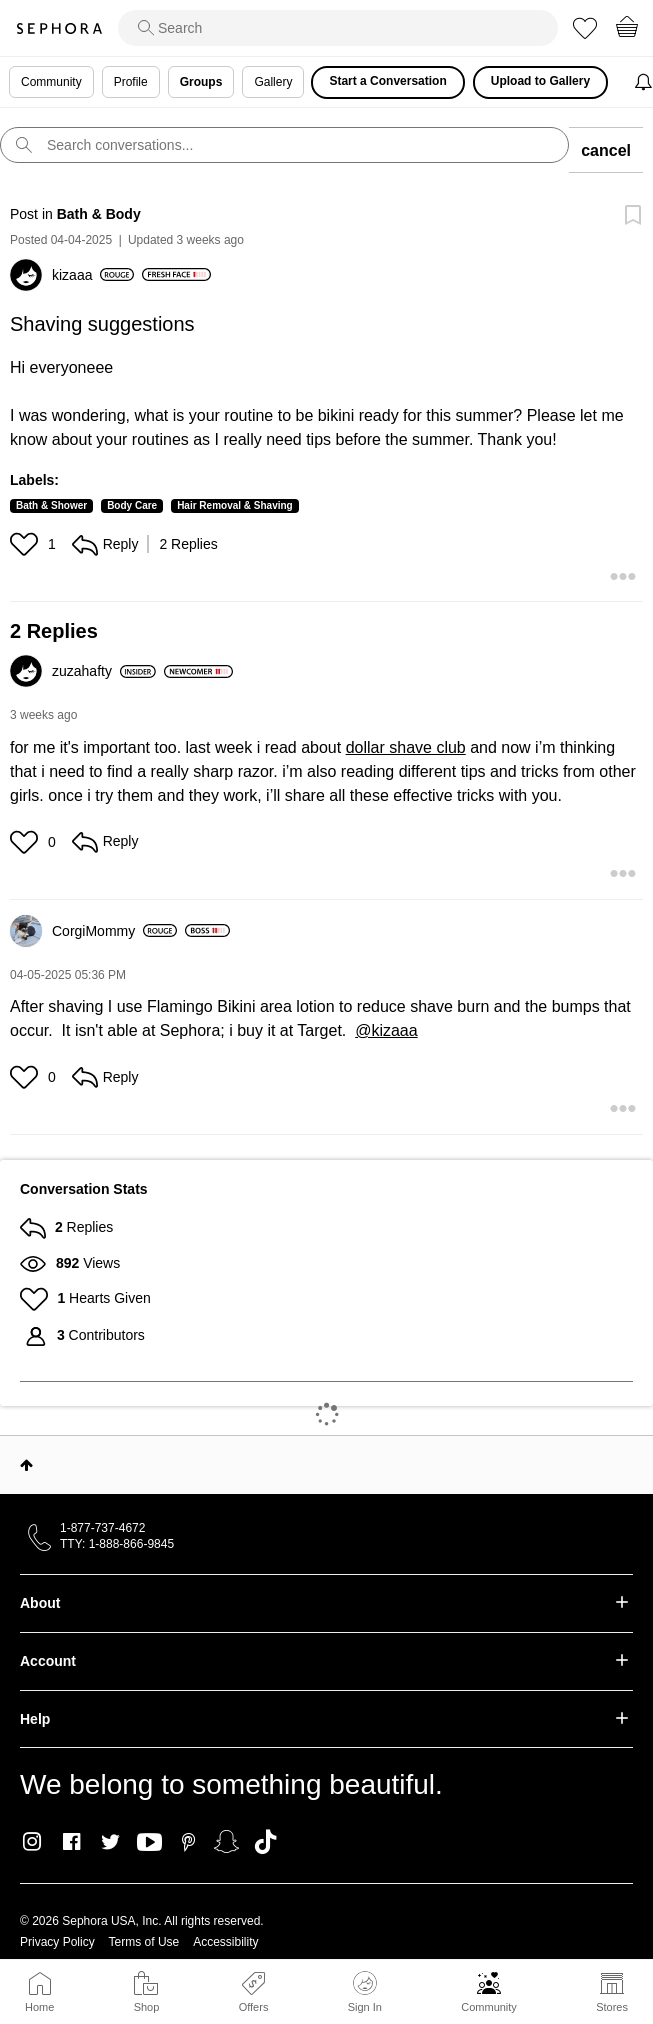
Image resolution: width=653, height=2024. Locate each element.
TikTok (265, 1842)
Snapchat (226, 1842)
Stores (612, 2007)
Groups (201, 82)
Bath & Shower (51, 505)
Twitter (110, 1842)
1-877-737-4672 (102, 1528)
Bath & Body (99, 214)
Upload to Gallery (540, 81)
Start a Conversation (387, 81)
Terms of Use (144, 1942)
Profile (131, 82)
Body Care (132, 505)
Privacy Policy (57, 1942)
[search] (338, 28)
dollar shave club (406, 747)
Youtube (149, 1843)
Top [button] (26, 1465)
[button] (26, 544)
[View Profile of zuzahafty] (104, 671)
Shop (147, 2007)
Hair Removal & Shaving (235, 505)
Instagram (32, 1842)
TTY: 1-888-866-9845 (117, 1544)
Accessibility (225, 1942)
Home (39, 2007)
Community (489, 2007)
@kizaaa (386, 1030)
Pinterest (188, 1842)
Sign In (365, 1992)
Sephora (59, 28)
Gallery (273, 82)
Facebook (71, 1842)
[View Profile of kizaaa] (93, 275)
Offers (254, 2007)
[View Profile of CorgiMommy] (114, 931)
